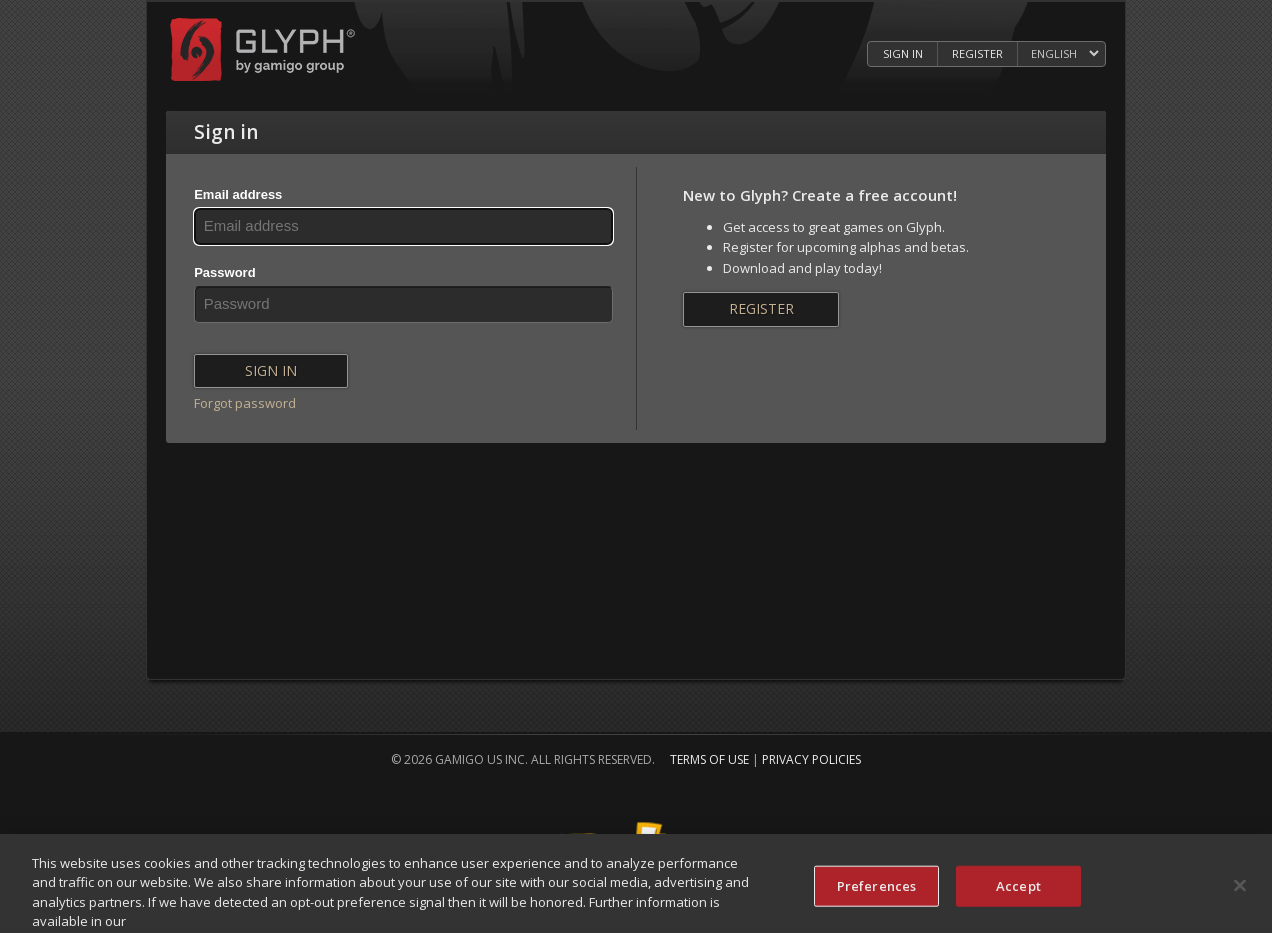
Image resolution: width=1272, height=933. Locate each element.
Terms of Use (709, 759)
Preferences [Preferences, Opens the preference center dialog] (876, 894)
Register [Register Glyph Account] (977, 53)
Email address (238, 194)
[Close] (1240, 893)
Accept (1018, 894)
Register (761, 308)
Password (224, 272)
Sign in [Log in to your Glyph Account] (903, 53)
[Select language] (1064, 54)
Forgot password (245, 403)
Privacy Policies (811, 759)
